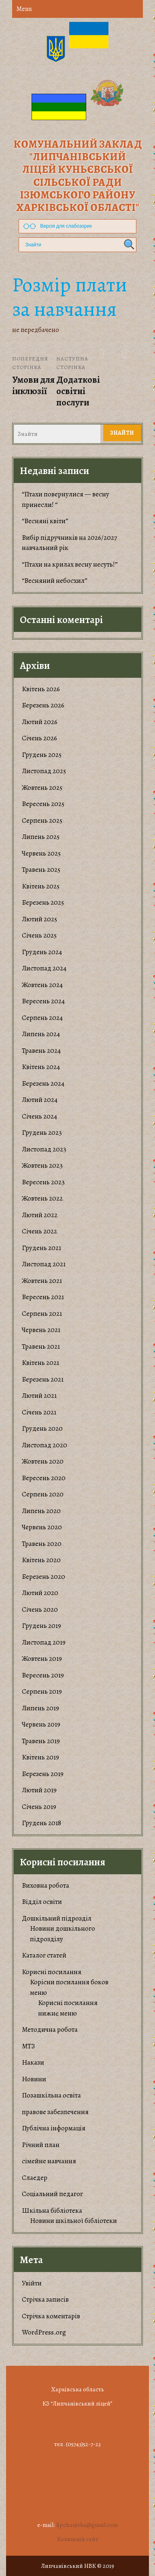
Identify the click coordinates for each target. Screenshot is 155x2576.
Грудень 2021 (41, 1247)
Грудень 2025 (42, 754)
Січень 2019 (39, 1806)
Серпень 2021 (42, 1313)
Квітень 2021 (40, 1362)
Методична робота (50, 2029)
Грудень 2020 (42, 1428)
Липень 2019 (40, 1708)
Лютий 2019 (39, 1790)
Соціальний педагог (52, 2194)
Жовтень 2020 (43, 1461)
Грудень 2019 (41, 1625)
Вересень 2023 (43, 1182)
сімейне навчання (49, 2161)
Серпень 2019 (42, 1691)
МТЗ (28, 2046)
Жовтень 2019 (42, 1658)
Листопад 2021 (44, 1264)
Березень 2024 (43, 1083)
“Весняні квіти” (45, 521)
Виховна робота (45, 1885)
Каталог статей (44, 1955)
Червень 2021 (41, 1329)
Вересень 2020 (44, 1478)
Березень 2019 (43, 1773)
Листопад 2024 (44, 968)
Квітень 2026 (41, 689)
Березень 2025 (43, 902)
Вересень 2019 (43, 1675)
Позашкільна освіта (51, 2095)
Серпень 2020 (43, 1494)
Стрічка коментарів (51, 2316)
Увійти (32, 2283)
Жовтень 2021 (42, 1280)
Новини (34, 2079)
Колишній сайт (77, 2539)
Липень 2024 (41, 1034)
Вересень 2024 (43, 1001)
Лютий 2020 (40, 1592)
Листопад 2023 (44, 1149)
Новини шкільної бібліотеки (73, 2220)
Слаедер (34, 2177)
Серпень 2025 (42, 820)
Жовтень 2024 (42, 984)
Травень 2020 (42, 1543)
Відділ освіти (42, 1901)
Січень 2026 (39, 738)
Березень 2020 (43, 1576)
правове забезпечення (55, 2112)
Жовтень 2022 (42, 1198)
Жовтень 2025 (42, 787)
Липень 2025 (40, 836)
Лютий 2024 (39, 1099)
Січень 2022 (39, 1231)
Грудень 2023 (42, 1132)
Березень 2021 (43, 1379)
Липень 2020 (41, 1510)
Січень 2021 (39, 1412)
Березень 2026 (43, 705)
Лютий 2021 (39, 1395)
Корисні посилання (51, 1972)
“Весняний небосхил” (54, 580)
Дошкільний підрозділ (56, 1918)
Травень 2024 (41, 1050)
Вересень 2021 (43, 1297)
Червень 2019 (41, 1724)
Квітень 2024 (41, 1066)
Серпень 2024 (42, 1017)
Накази (33, 2062)
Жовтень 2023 (42, 1165)
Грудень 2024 (42, 952)
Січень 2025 (39, 935)
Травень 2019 (41, 1741)
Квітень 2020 (41, 1560)
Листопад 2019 (44, 1642)
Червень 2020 (42, 1527)
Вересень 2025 (43, 803)
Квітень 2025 (40, 886)
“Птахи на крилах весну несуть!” (70, 564)
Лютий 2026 (39, 721)
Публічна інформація (53, 2128)
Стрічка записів (45, 2299)
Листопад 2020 (44, 1445)
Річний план (40, 2144)
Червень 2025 (41, 853)
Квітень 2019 (40, 1757)
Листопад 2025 (44, 771)
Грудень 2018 (41, 1823)
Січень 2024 (39, 1116)
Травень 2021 (41, 1346)
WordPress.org (44, 2332)
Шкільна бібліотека (52, 2210)
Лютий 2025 (39, 919)
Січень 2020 (40, 1609)
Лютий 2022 (39, 1215)
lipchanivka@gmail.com (87, 2525)
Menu (24, 8)
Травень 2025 (41, 869)
